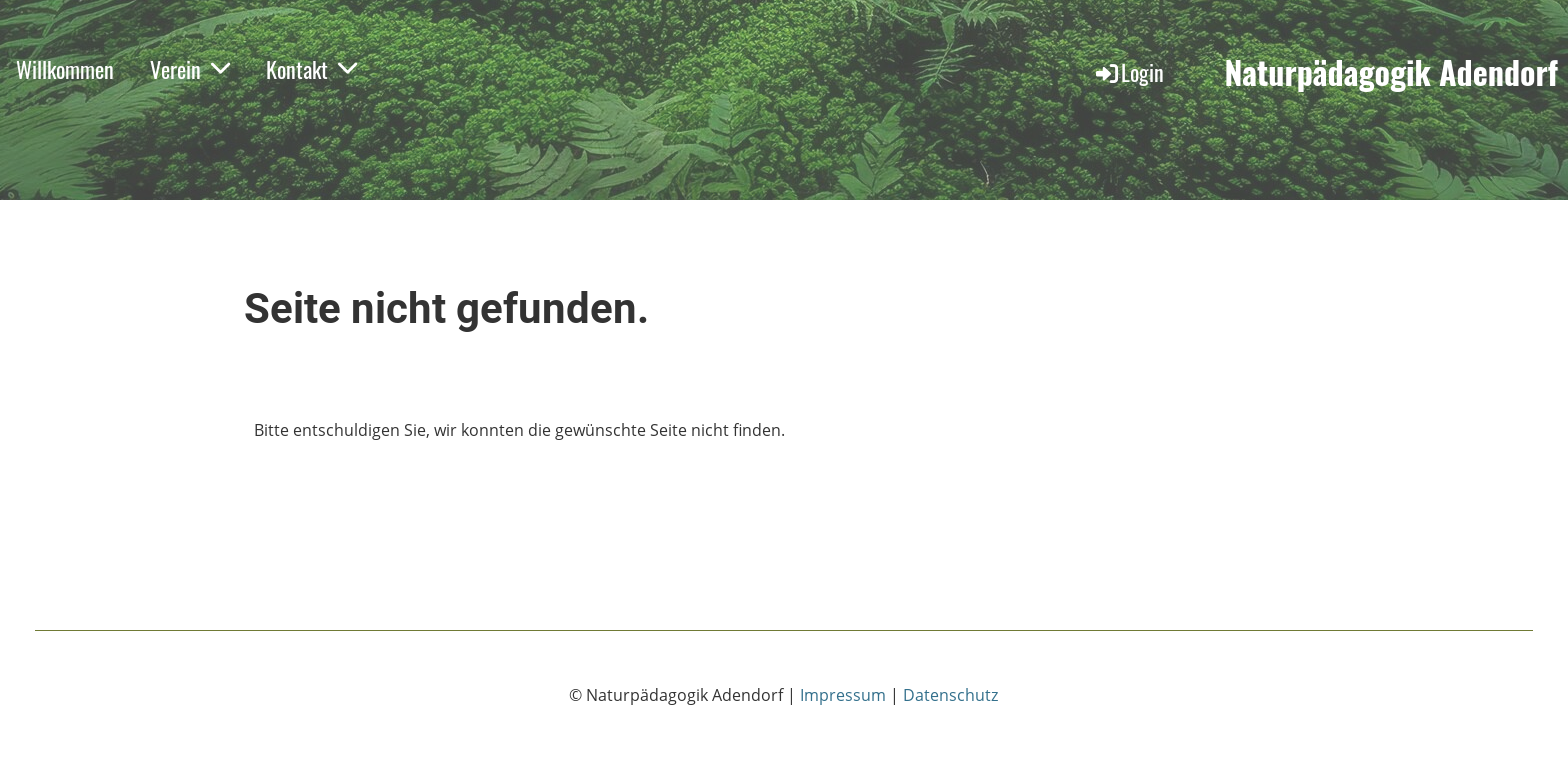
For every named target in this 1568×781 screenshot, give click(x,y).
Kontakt (311, 69)
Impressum (843, 695)
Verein (190, 69)
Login (1128, 72)
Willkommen (65, 69)
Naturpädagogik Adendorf (1391, 72)
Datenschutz (950, 695)
